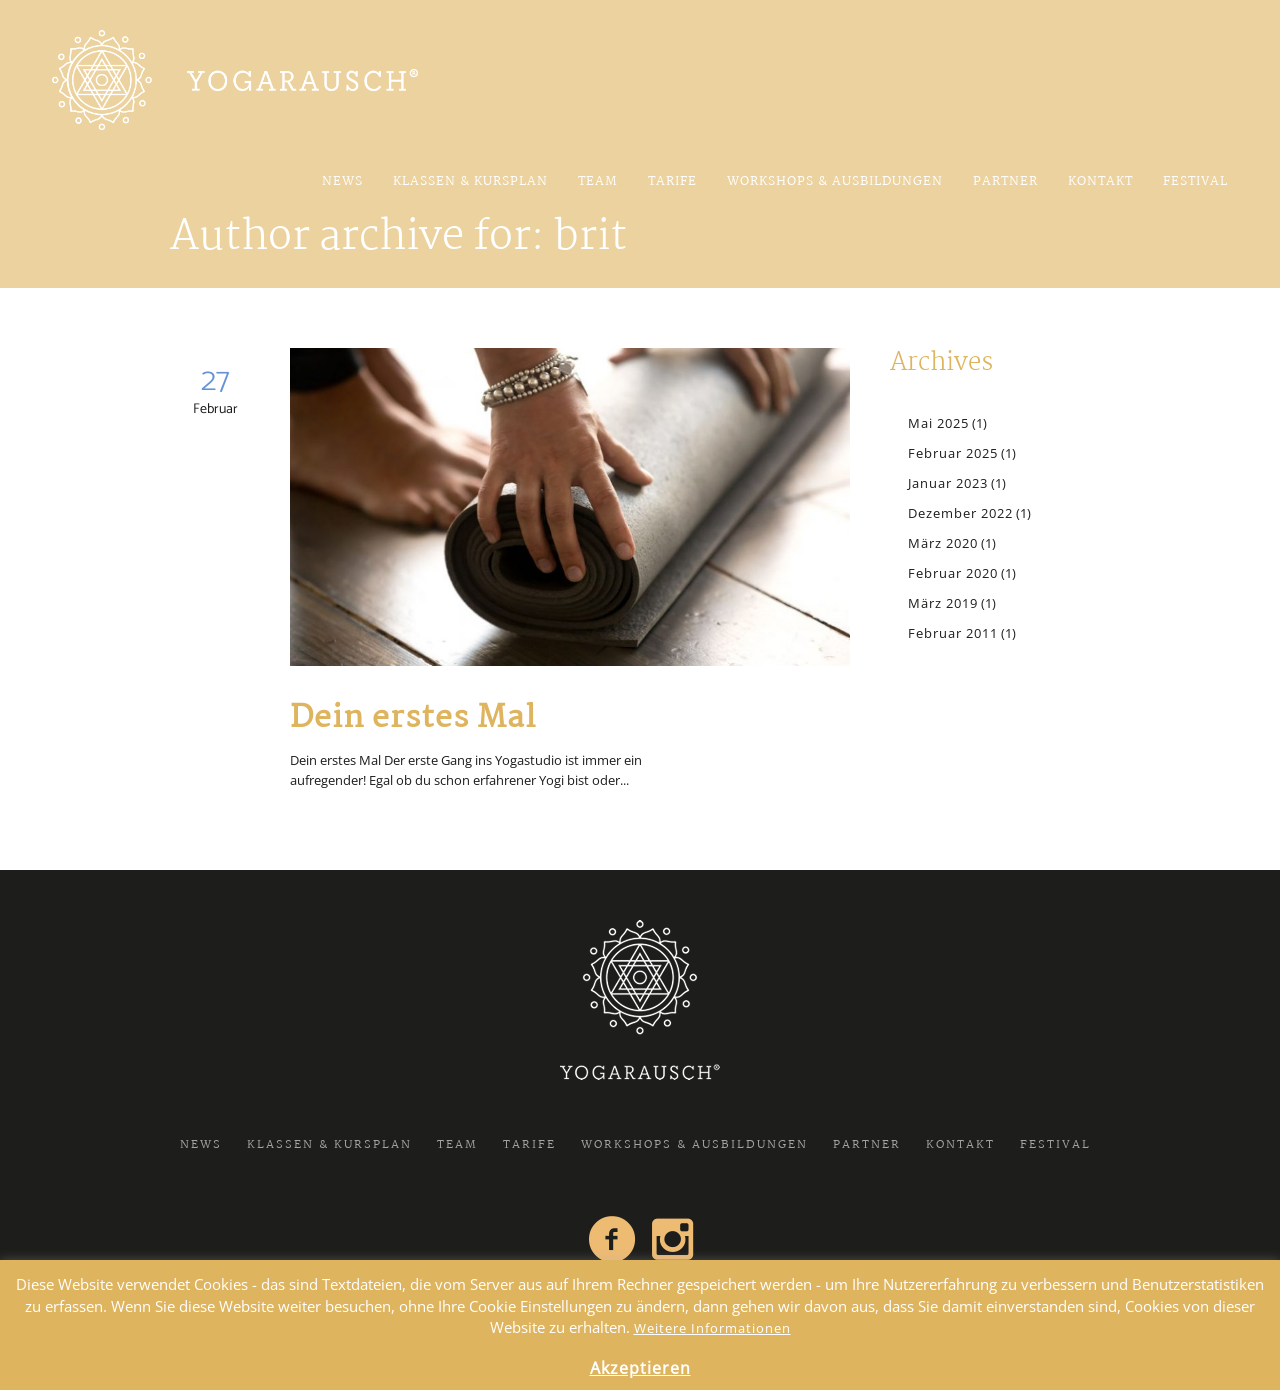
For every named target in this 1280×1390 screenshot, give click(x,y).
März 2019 (943, 603)
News (201, 1145)
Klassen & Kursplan (329, 1145)
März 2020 (943, 543)
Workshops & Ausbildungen (694, 1145)
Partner (867, 1145)
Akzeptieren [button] (640, 1368)
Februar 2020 (953, 573)
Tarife (529, 1145)
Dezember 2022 (960, 513)
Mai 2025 (938, 423)
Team (457, 1145)
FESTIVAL (1055, 1145)
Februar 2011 (953, 633)
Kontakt (960, 1145)
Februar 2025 (953, 453)
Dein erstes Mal (413, 718)
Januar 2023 (948, 483)
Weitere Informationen (712, 1328)
